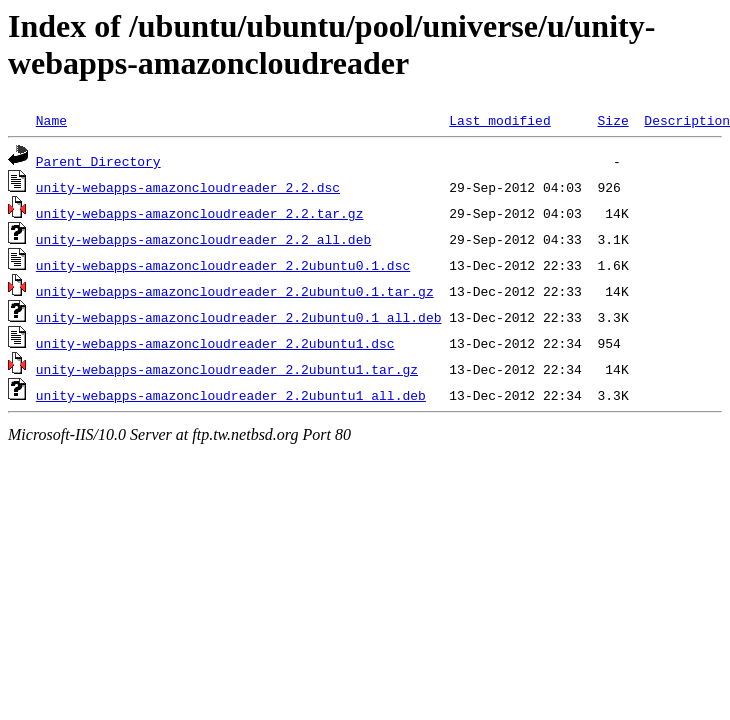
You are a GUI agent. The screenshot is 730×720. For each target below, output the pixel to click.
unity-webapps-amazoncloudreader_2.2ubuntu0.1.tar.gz (235, 291)
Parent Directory (98, 161)
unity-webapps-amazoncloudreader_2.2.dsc (188, 187)
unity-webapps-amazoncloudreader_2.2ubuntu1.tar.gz (227, 369)
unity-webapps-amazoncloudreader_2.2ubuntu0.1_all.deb (239, 317)
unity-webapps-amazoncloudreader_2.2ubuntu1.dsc (215, 343)
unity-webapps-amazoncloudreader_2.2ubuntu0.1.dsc (223, 265)
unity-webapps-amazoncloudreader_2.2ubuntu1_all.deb (231, 395)
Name (51, 120)
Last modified (499, 120)
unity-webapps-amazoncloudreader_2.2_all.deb (203, 239)
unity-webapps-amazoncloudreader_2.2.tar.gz (200, 213)
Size (612, 120)
